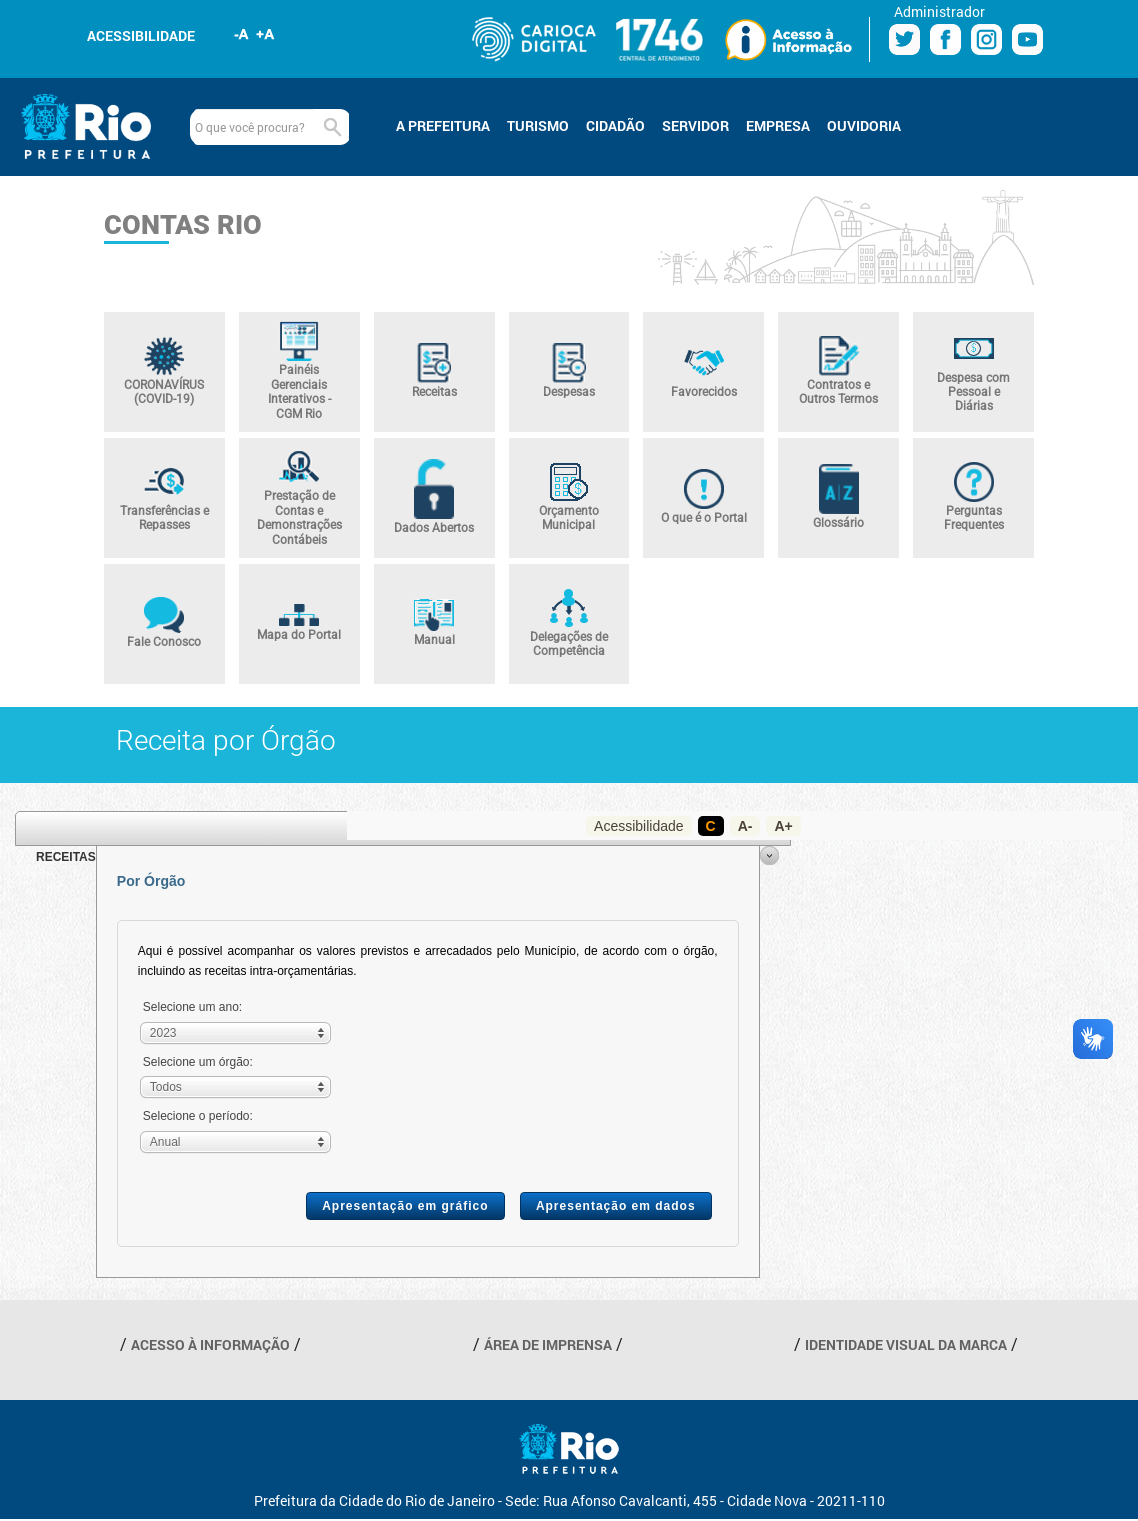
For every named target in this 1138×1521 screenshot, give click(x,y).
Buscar (332, 127)
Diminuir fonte (242, 34)
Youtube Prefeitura (1027, 39)
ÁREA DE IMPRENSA (548, 1344)
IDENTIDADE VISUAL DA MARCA (906, 1344)
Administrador (939, 11)
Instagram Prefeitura (986, 39)
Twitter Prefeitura (904, 39)
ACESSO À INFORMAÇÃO (210, 1344)
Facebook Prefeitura (945, 39)
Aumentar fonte (266, 34)
